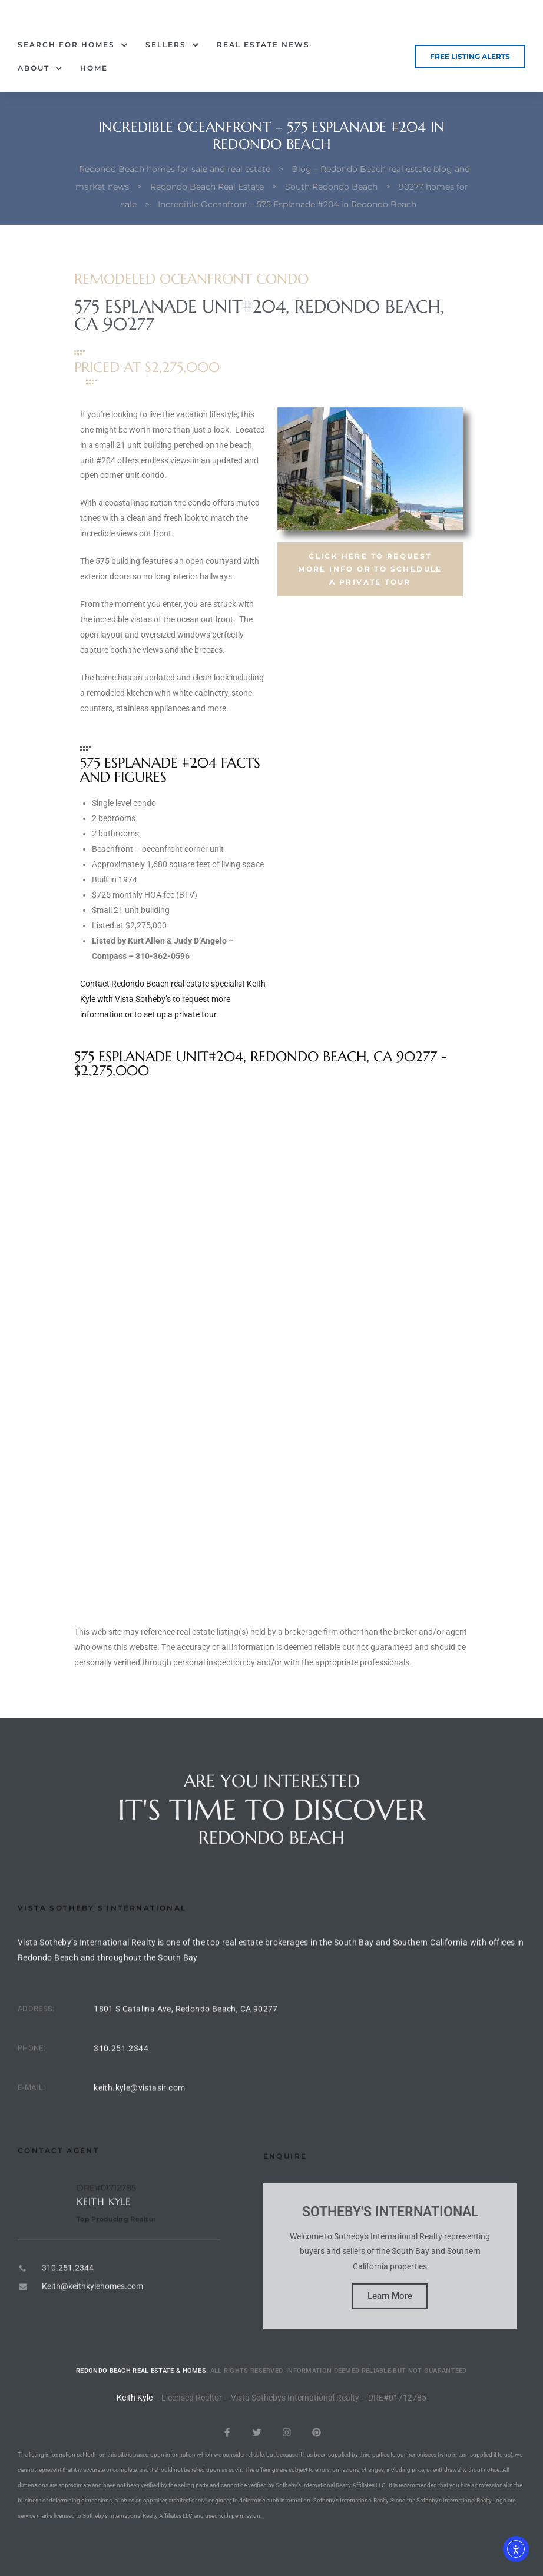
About (40, 68)
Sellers (172, 44)
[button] (470, 56)
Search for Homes (73, 44)
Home (94, 68)
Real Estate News (263, 44)
